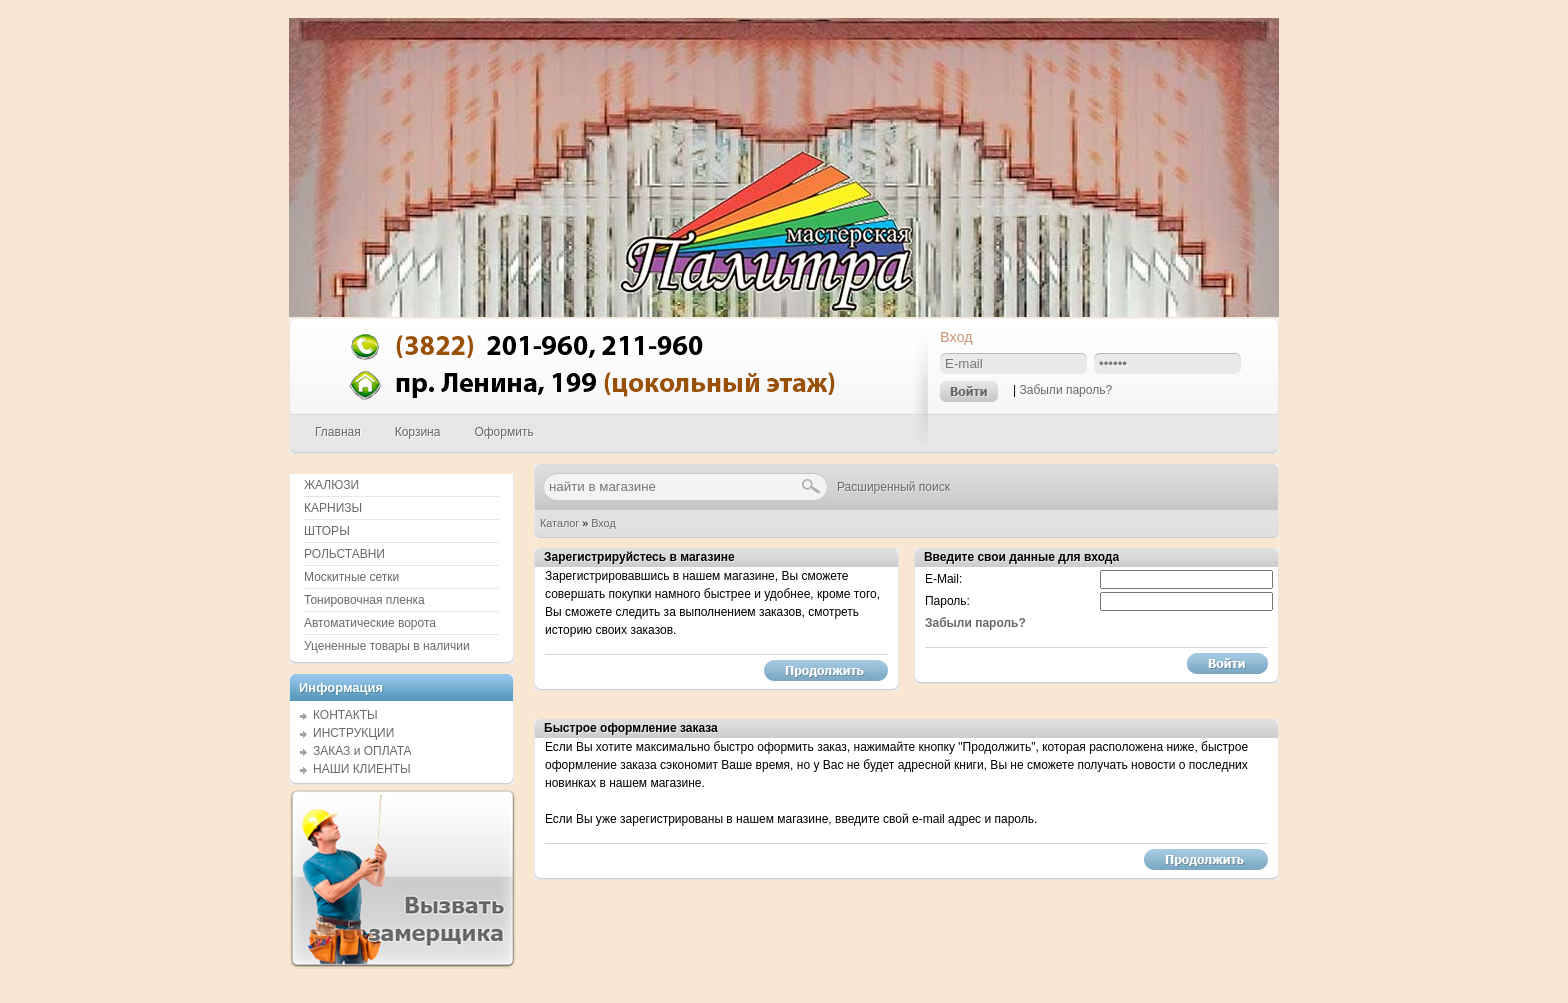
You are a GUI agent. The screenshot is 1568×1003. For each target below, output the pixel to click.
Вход (603, 523)
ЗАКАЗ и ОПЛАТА (362, 751)
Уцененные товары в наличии (387, 646)
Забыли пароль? (1065, 390)
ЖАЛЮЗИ (331, 485)
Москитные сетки (351, 577)
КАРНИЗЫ (333, 508)
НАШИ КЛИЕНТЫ (362, 769)
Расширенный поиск (893, 487)
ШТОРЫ (327, 531)
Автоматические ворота (370, 623)
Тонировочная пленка (364, 600)
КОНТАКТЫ (345, 715)
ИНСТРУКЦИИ (353, 733)
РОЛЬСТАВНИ (344, 554)
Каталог (559, 523)
